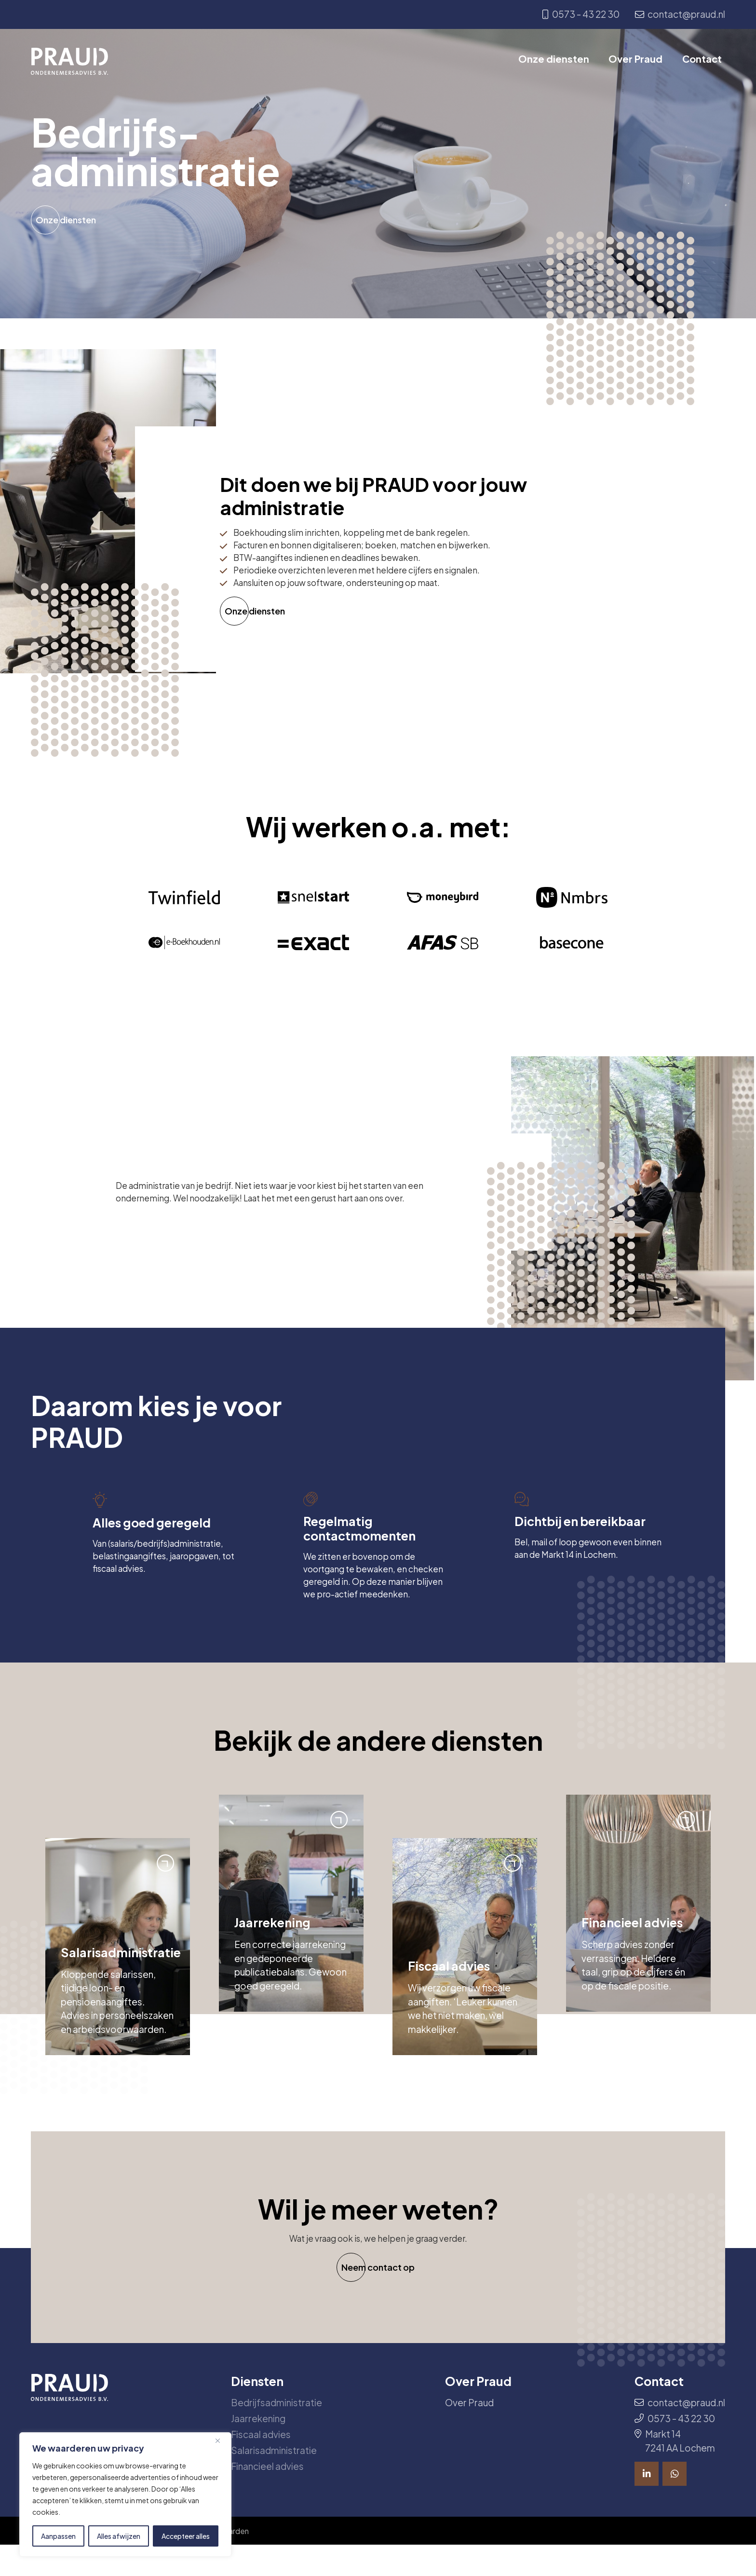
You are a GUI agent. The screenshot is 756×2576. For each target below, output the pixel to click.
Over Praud (639, 61)
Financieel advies (267, 2495)
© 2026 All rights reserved (93, 2561)
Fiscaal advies (261, 2463)
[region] (125, 2494)
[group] (117, 1974)
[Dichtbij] (221, 2440)
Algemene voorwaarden (223, 2561)
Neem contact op (378, 2297)
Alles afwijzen (118, 2536)
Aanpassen (58, 2536)
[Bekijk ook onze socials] (646, 2504)
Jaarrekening (258, 2448)
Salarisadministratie (274, 2479)
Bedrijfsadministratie (276, 2432)
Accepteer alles (186, 2536)
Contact (705, 61)
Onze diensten (557, 61)
